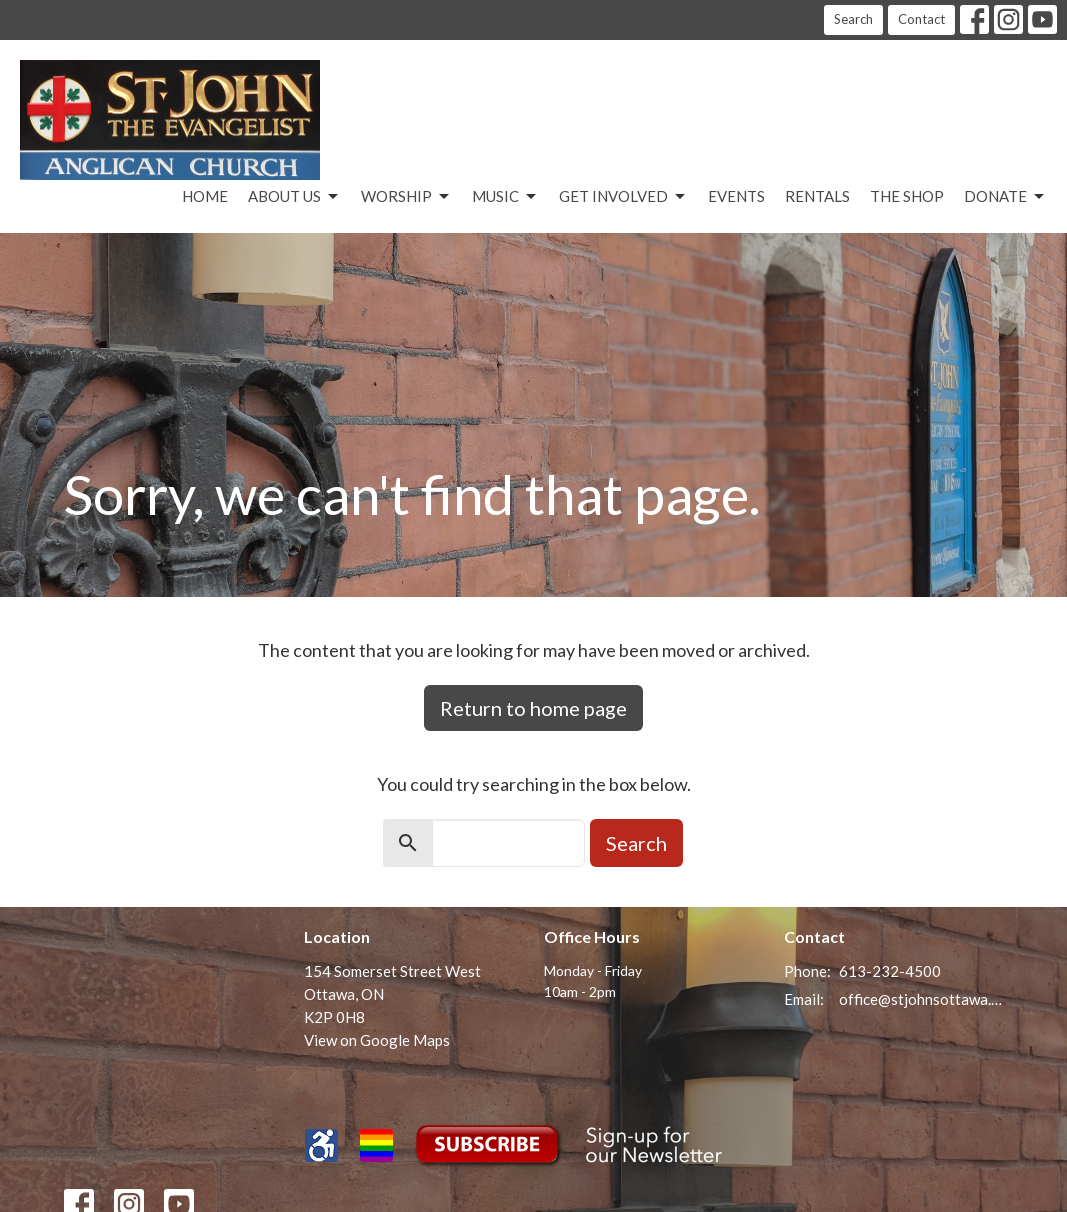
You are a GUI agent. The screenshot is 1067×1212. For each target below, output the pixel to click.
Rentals (817, 196)
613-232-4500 (890, 971)
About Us (294, 197)
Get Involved (623, 197)
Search (853, 19)
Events (736, 196)
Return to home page (533, 708)
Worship (406, 197)
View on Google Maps (377, 1040)
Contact (921, 19)
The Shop (907, 196)
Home (205, 196)
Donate (1005, 197)
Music (505, 197)
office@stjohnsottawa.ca (921, 999)
